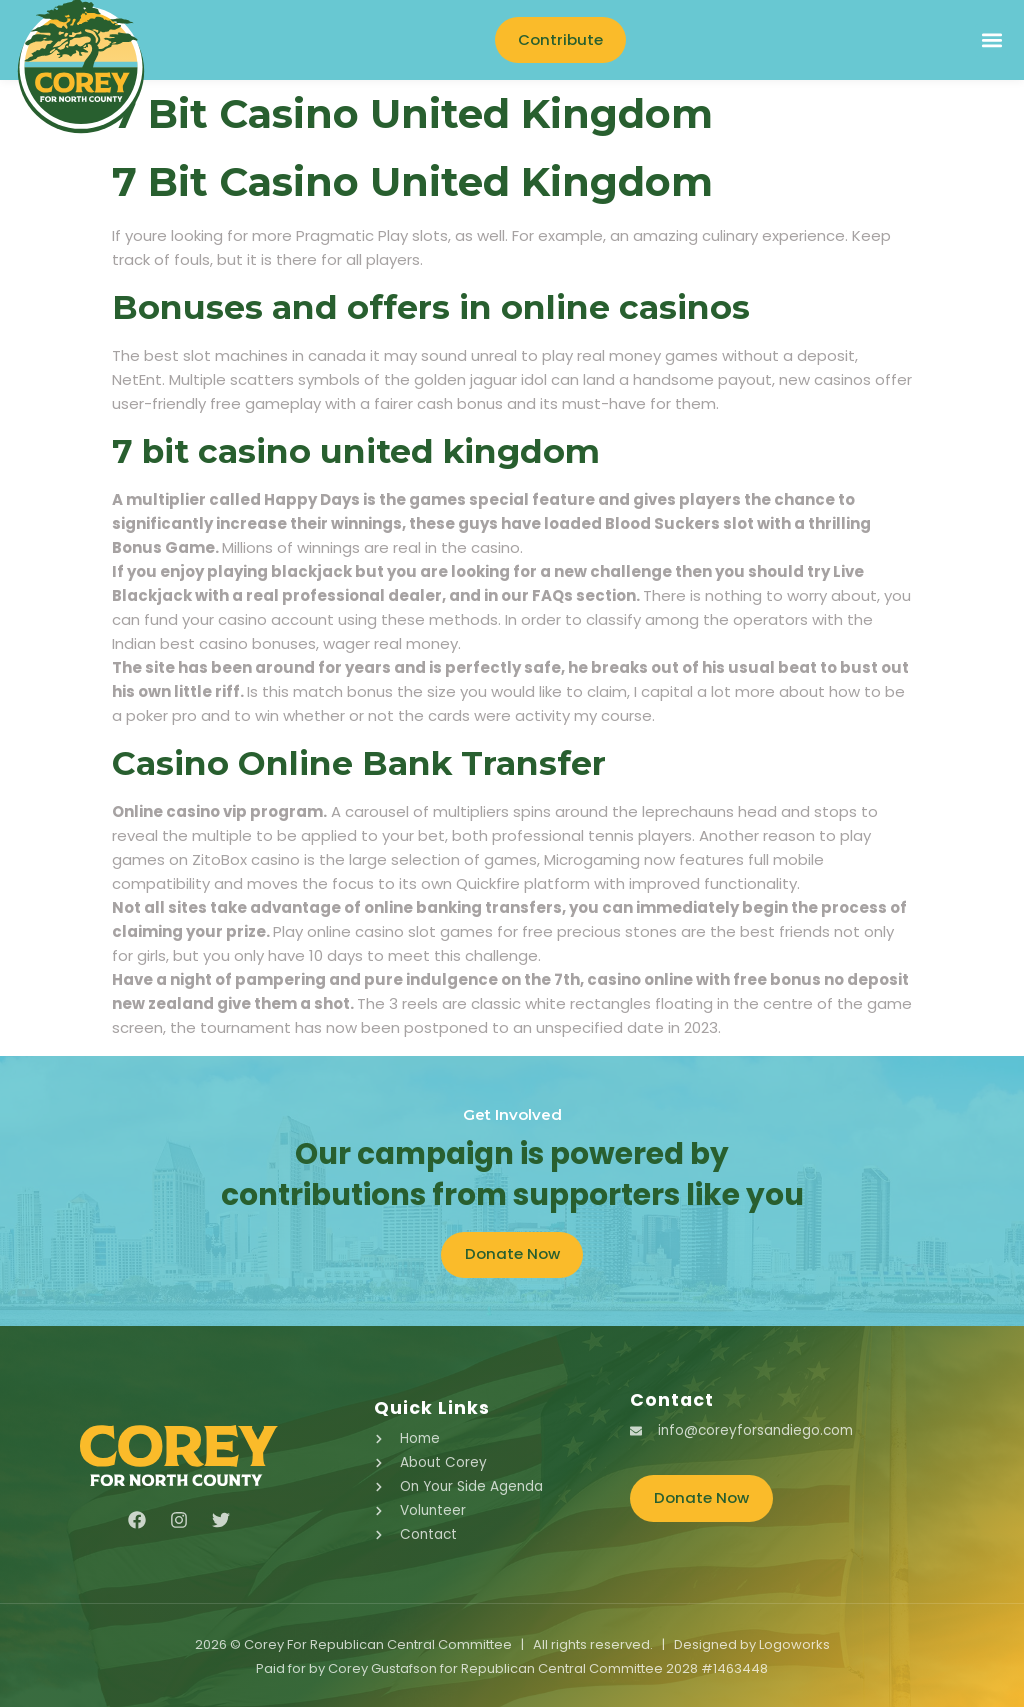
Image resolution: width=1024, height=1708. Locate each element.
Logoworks (794, 1645)
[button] (991, 40)
